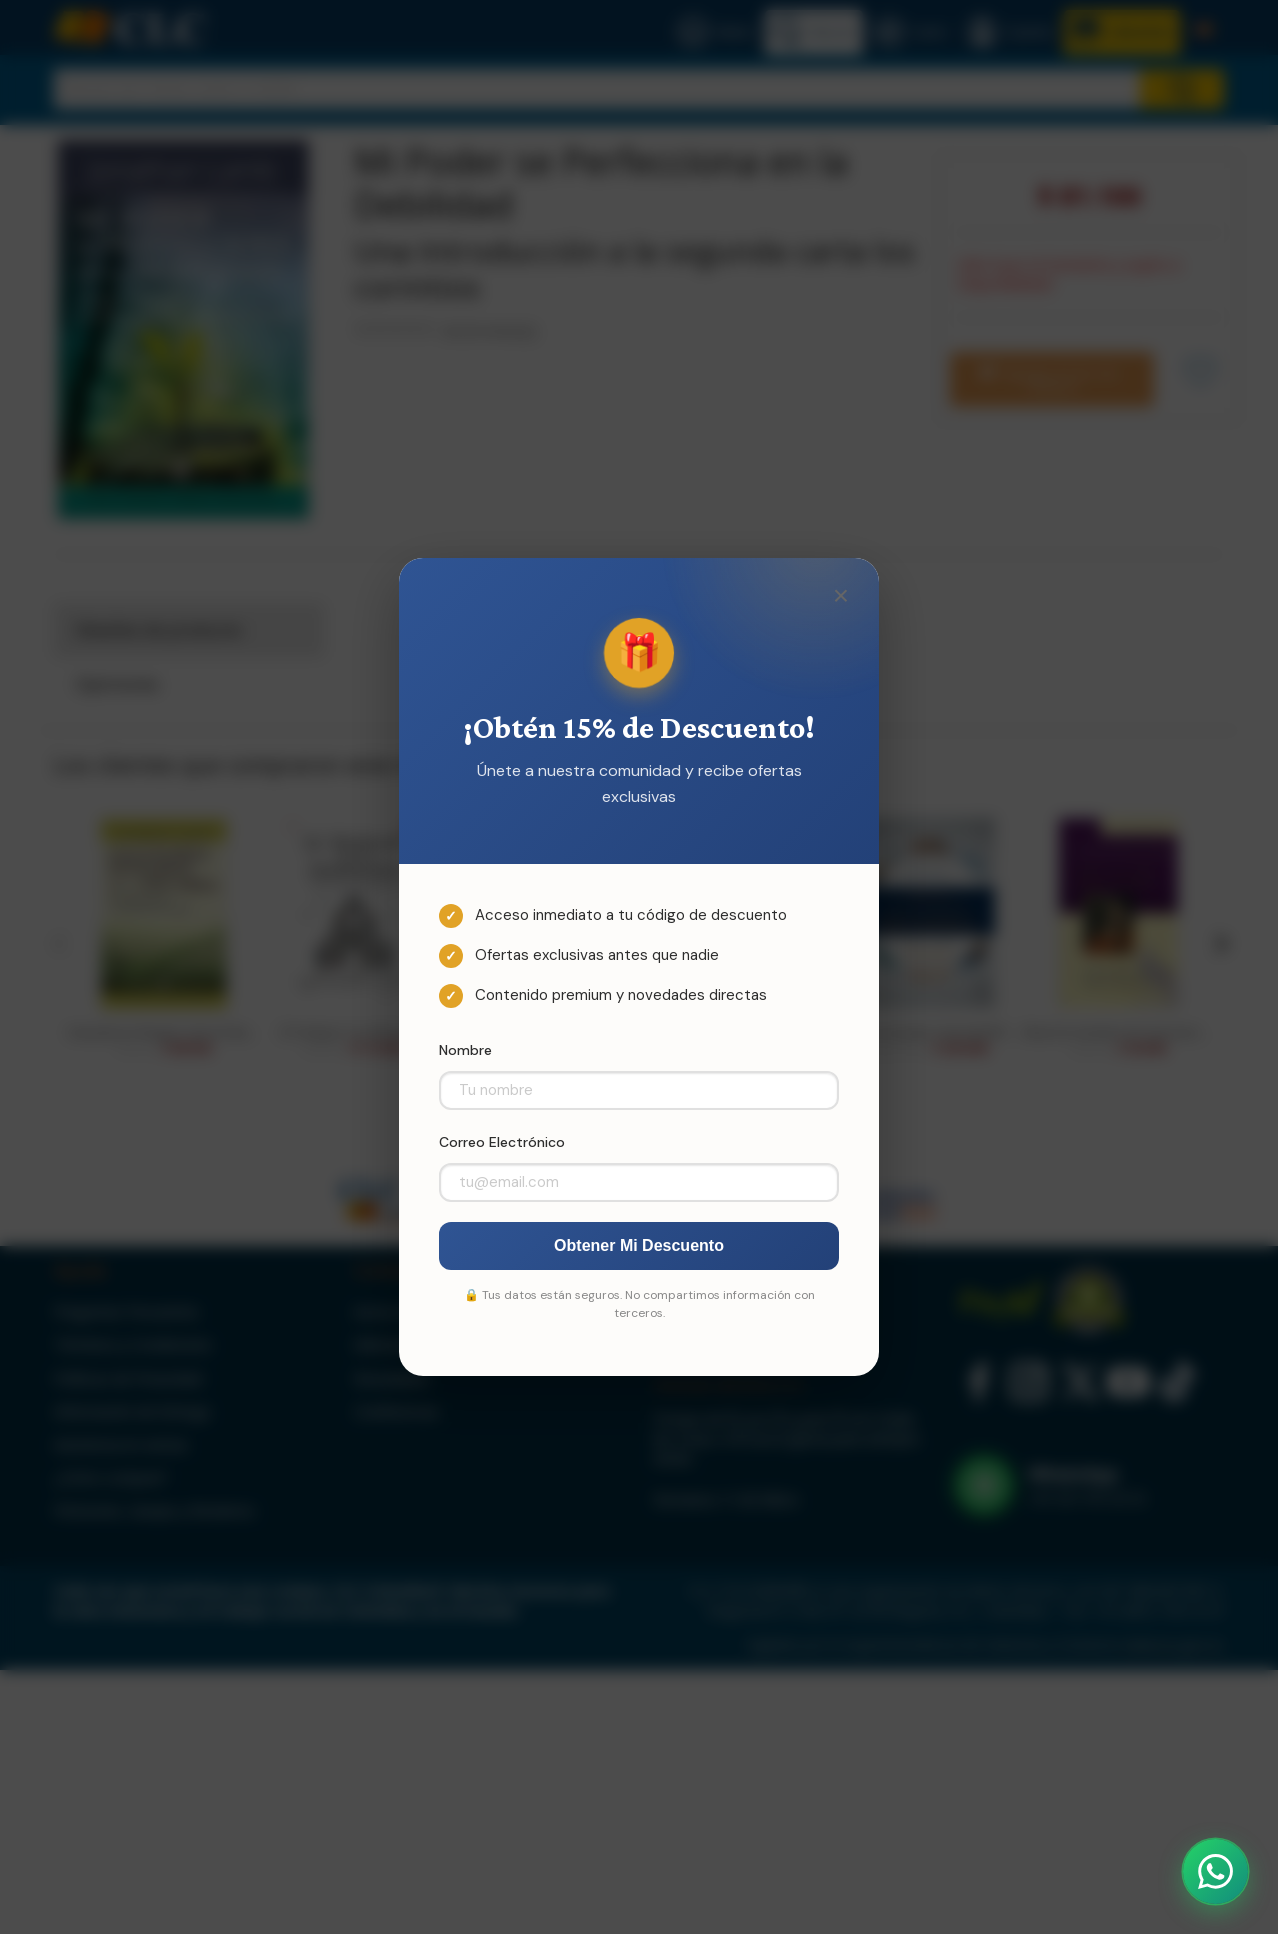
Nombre (465, 1050)
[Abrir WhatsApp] (1215, 1871)
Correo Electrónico (502, 1142)
